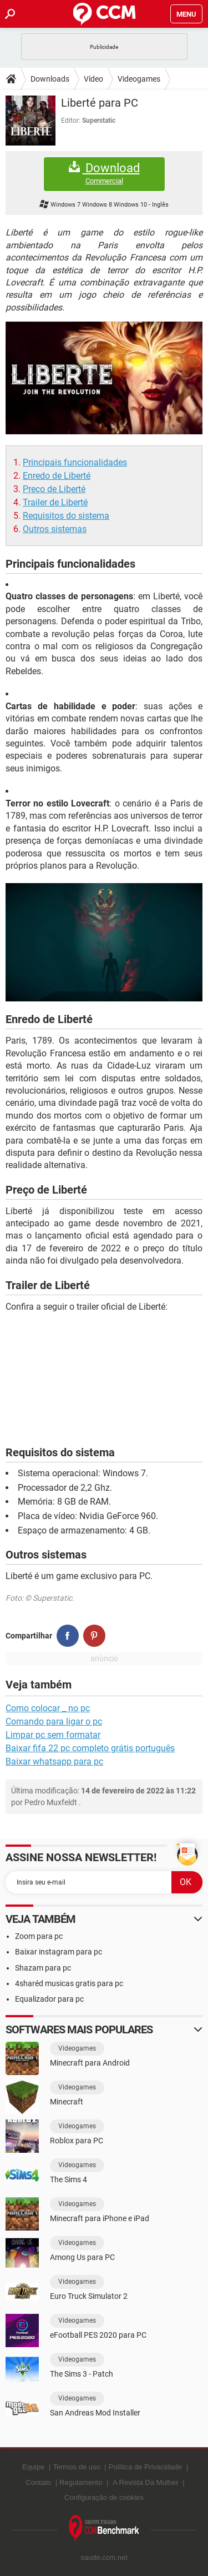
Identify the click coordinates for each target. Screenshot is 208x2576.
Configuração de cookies (104, 2497)
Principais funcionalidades (75, 462)
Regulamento (80, 2482)
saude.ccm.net (104, 2557)
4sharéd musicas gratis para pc (69, 1983)
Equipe (33, 2467)
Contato (38, 2482)
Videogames (139, 78)
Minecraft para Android (90, 2062)
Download (104, 173)
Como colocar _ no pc (48, 1708)
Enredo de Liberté (56, 475)
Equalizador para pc (49, 1998)
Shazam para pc (43, 1967)
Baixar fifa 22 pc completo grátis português (90, 1748)
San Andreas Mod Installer (95, 2412)
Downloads (50, 78)
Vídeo (93, 78)
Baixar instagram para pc (58, 1951)
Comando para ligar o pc (54, 1721)
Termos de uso (76, 2467)
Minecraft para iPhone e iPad (99, 2218)
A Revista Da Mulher (146, 2482)
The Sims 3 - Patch (81, 2373)
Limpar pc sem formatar (53, 1735)
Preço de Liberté (54, 489)
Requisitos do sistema (66, 515)
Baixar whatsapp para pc (54, 1761)
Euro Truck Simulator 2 (89, 2296)
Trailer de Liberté (55, 502)
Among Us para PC (82, 2257)
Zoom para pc (39, 1936)
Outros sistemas (55, 529)
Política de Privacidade (145, 2467)
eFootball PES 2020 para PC (98, 2335)
